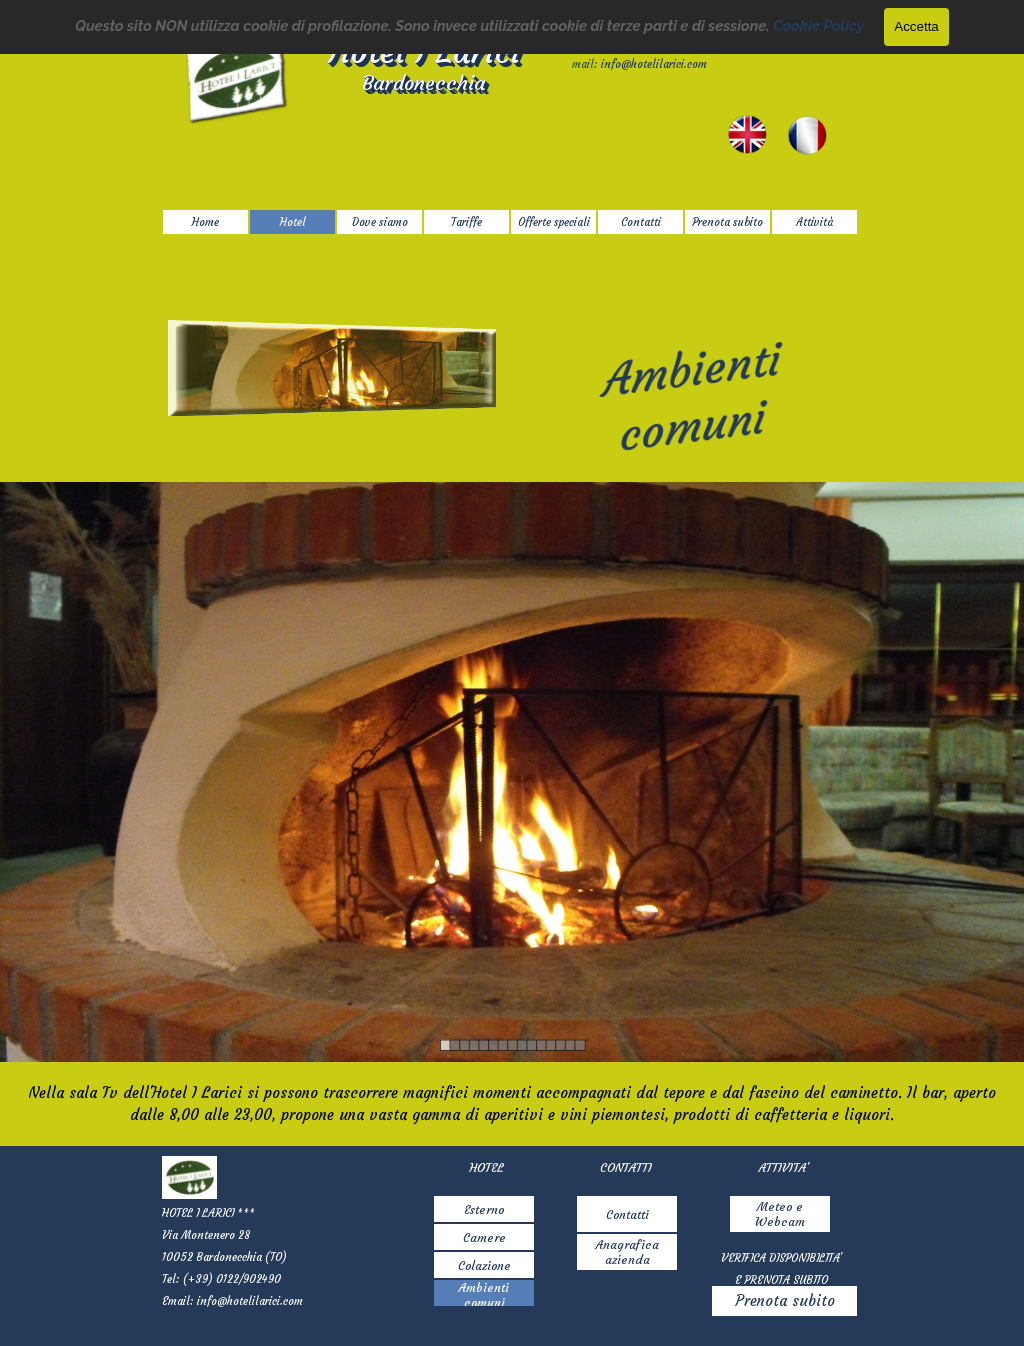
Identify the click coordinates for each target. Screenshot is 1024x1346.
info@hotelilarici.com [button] (654, 64)
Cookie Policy (818, 25)
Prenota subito (785, 1301)
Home (205, 222)
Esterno (484, 1209)
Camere (484, 1237)
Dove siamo (380, 222)
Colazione (484, 1265)
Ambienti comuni (484, 1295)
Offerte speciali (554, 222)
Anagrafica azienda (627, 1252)
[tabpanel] (512, 1104)
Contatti (627, 1214)
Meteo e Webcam (780, 1214)
